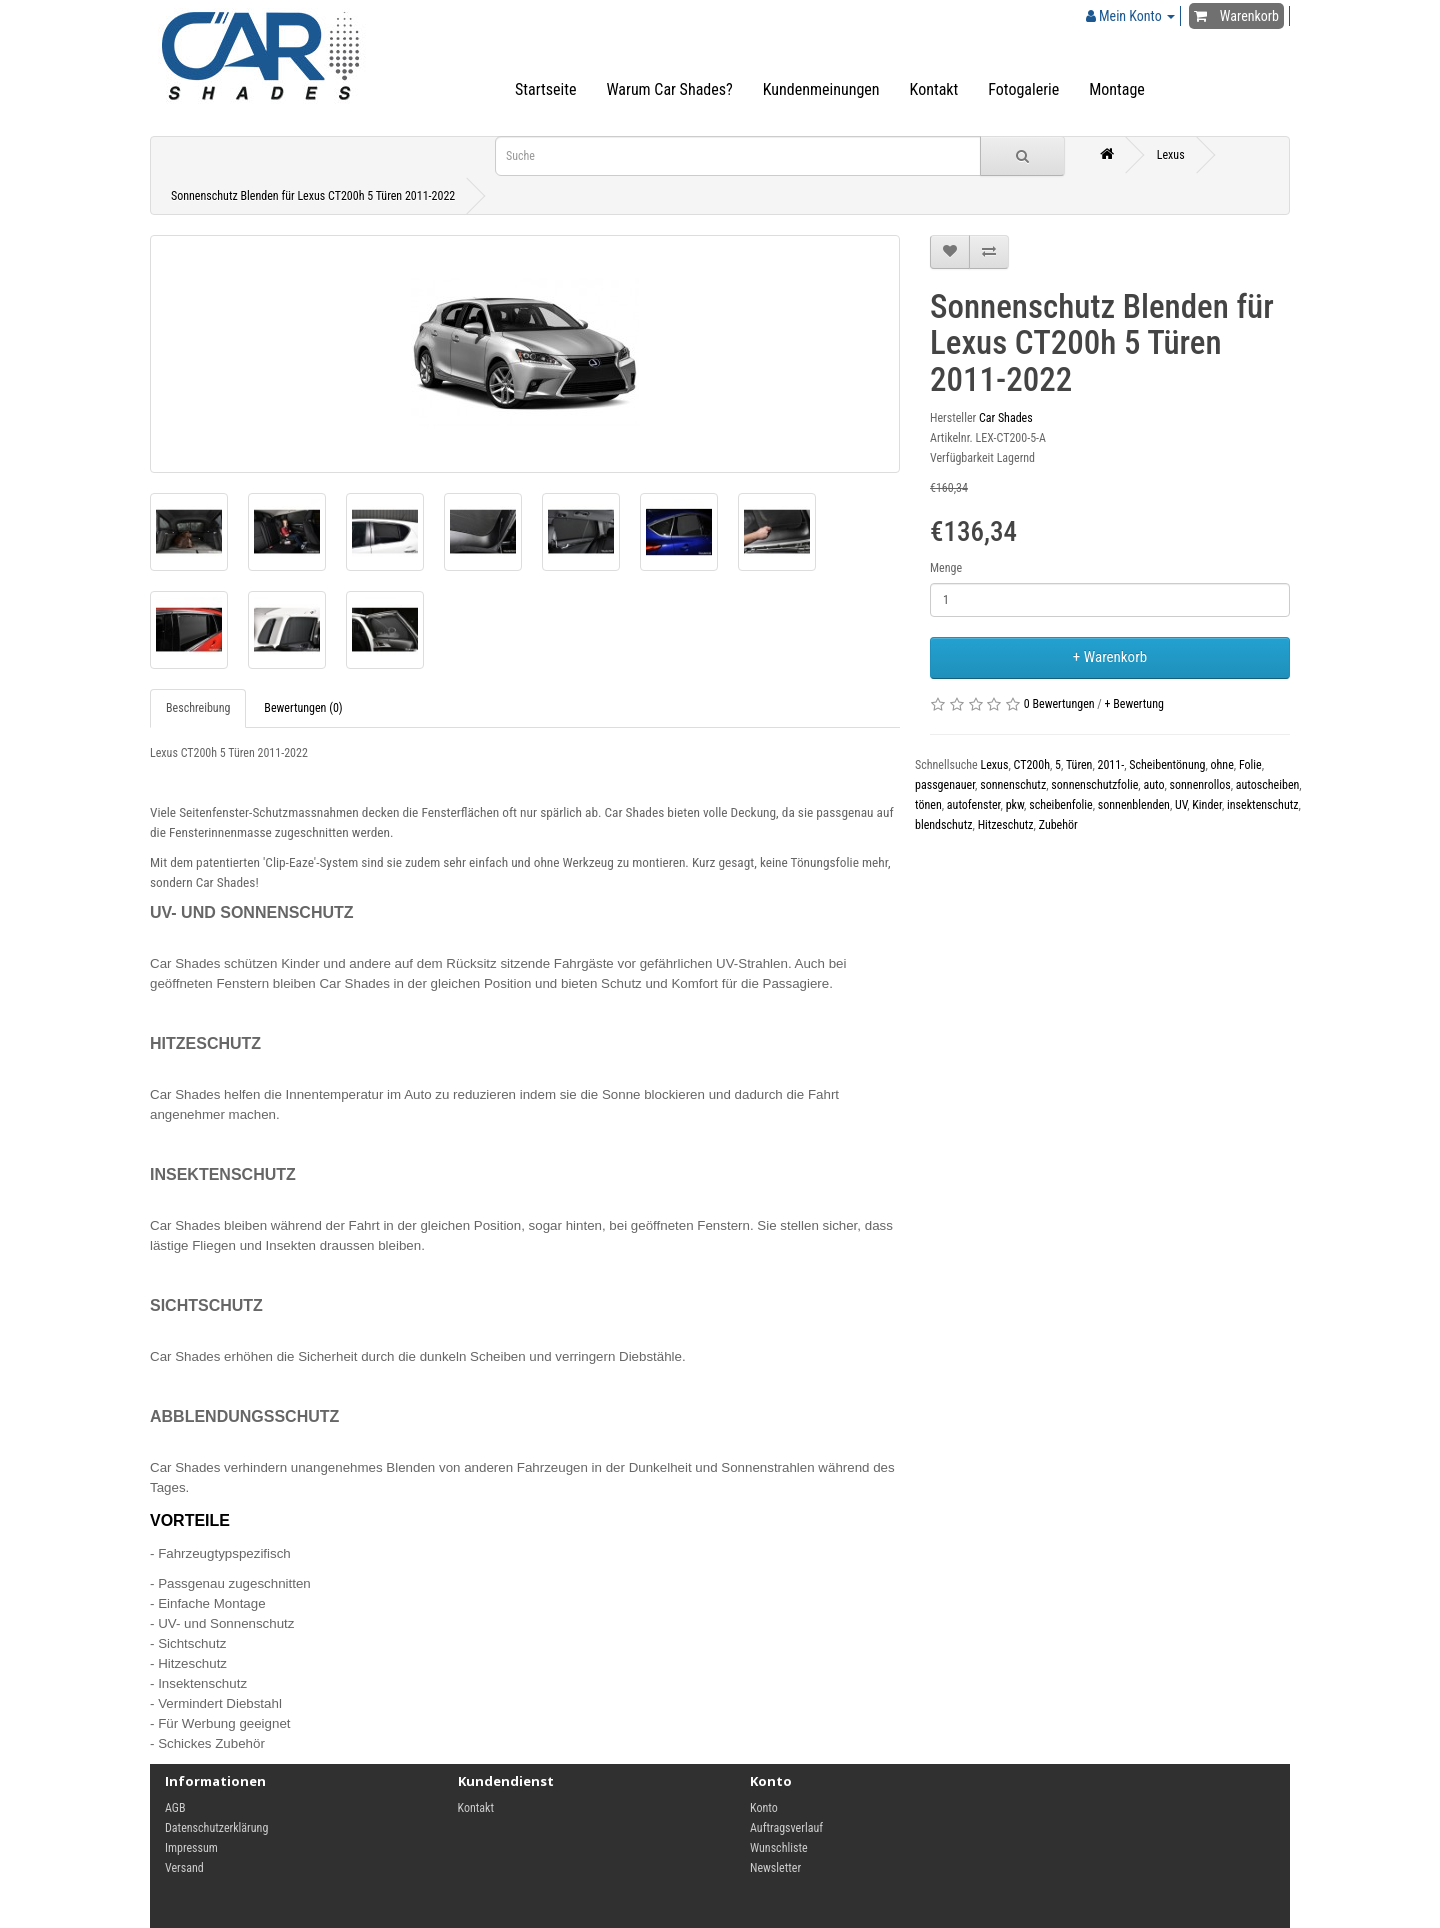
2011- (1111, 765)
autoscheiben (1268, 785)
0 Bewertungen (1059, 704)
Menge (946, 568)
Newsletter (775, 1868)
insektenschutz (1263, 805)
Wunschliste (779, 1848)
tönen (928, 805)
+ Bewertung (1134, 704)
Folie (1250, 765)
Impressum (191, 1848)
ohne (1222, 765)
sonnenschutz (1013, 785)
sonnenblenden (1134, 805)
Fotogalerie (1023, 89)
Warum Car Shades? (669, 89)
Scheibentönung (1167, 765)
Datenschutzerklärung (216, 1828)
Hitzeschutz (1006, 825)
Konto (764, 1808)
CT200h (1032, 765)
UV (1181, 805)
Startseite (545, 89)
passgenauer (945, 785)
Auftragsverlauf (786, 1828)
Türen (1079, 765)
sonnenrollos (1200, 785)
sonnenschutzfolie (1094, 785)
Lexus (1171, 155)
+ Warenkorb (1110, 657)
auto (1153, 785)
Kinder (1207, 805)
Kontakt (934, 89)
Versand (184, 1868)
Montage (1117, 89)
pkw (1015, 805)
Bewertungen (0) (303, 708)
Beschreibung (198, 708)
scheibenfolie (1061, 805)
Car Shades (1006, 418)
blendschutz (944, 825)
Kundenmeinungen (821, 89)
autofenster (974, 805)
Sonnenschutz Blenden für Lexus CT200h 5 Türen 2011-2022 (313, 196)
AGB (175, 1808)
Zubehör (1058, 825)
